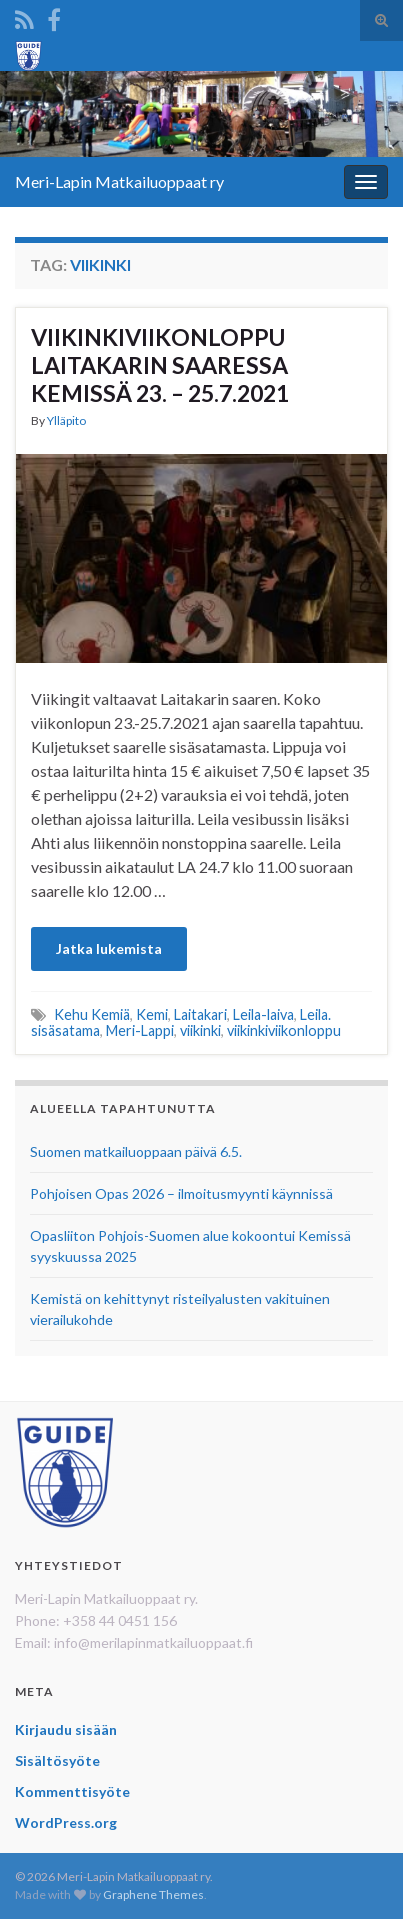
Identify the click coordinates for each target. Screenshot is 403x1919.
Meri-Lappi (140, 1030)
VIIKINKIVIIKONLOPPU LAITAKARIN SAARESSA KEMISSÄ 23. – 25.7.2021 (160, 365)
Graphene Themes (153, 1894)
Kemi (152, 1014)
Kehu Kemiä (92, 1014)
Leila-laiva (263, 1014)
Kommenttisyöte (72, 1791)
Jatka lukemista (109, 948)
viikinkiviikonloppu (284, 1030)
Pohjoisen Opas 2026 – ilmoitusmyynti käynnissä (181, 1193)
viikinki (200, 1030)
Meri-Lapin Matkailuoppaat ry (119, 181)
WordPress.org (66, 1822)
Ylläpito (66, 420)
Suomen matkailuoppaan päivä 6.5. (136, 1151)
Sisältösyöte (57, 1760)
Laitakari (200, 1014)
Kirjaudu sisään (66, 1729)
